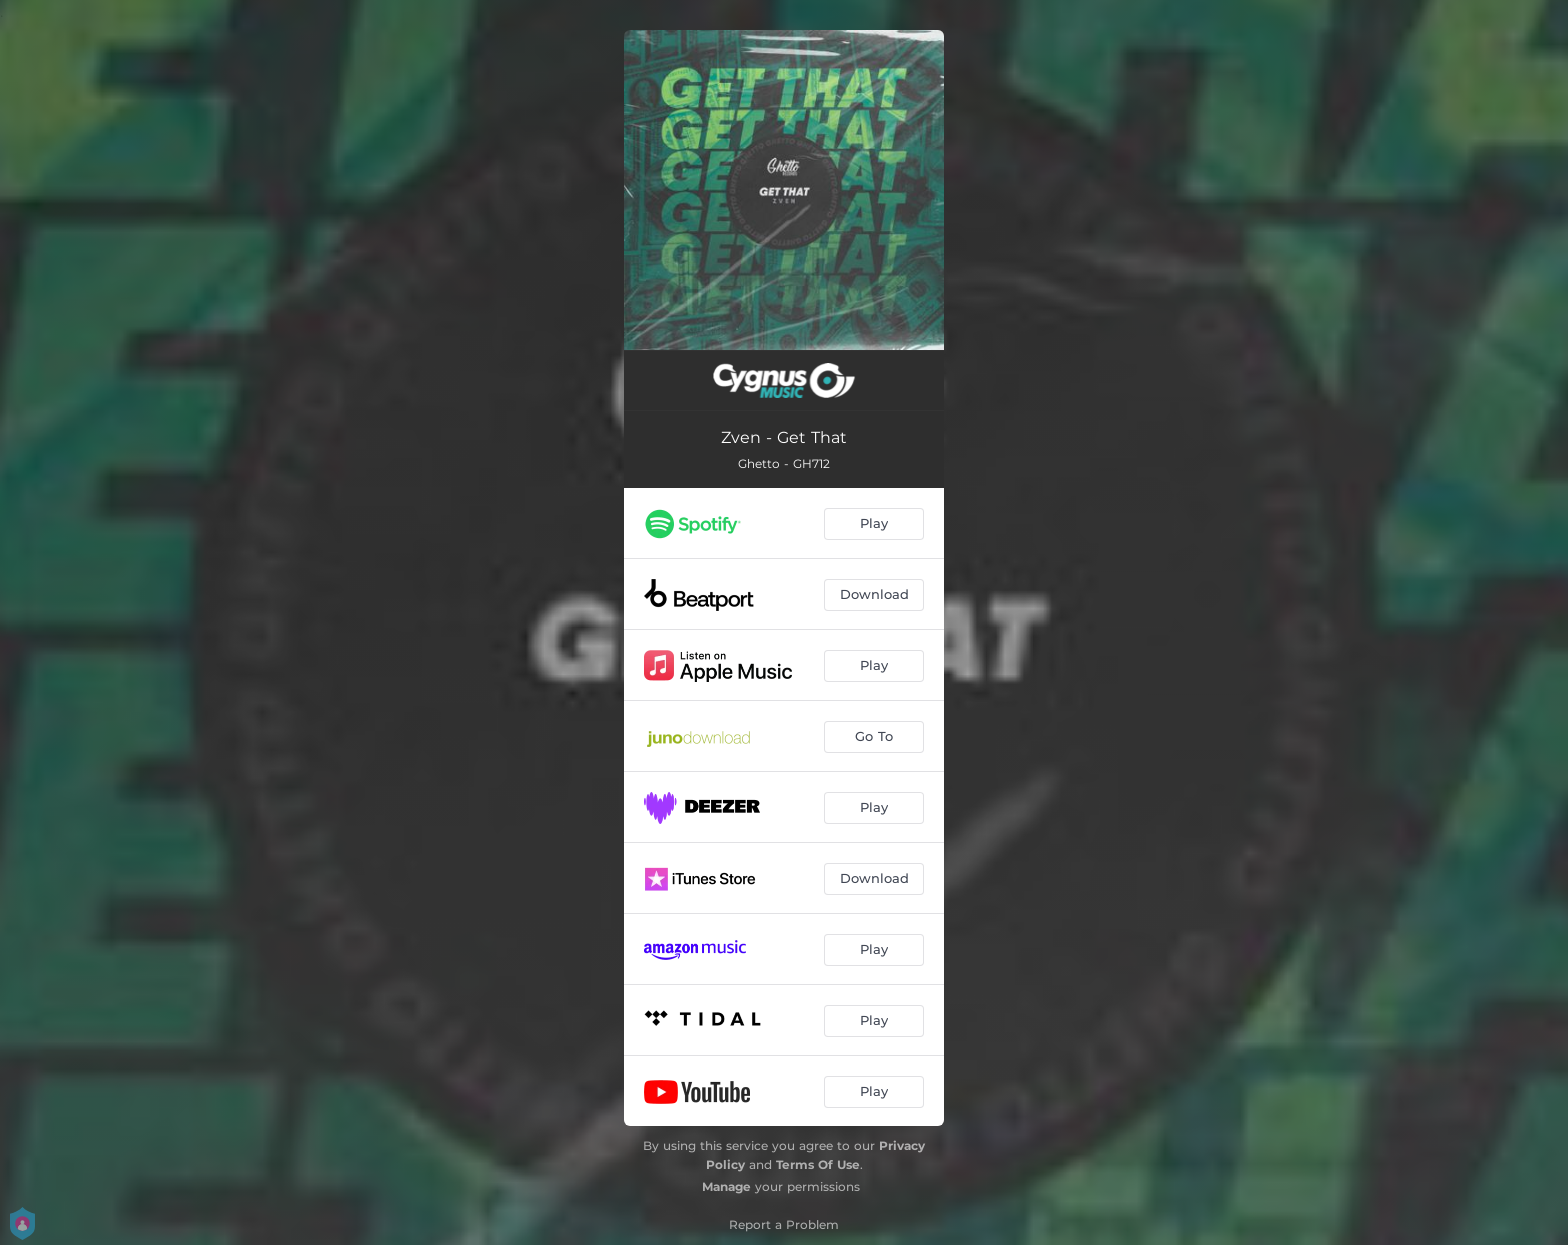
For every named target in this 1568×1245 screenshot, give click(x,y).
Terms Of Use (818, 1164)
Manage (726, 1186)
